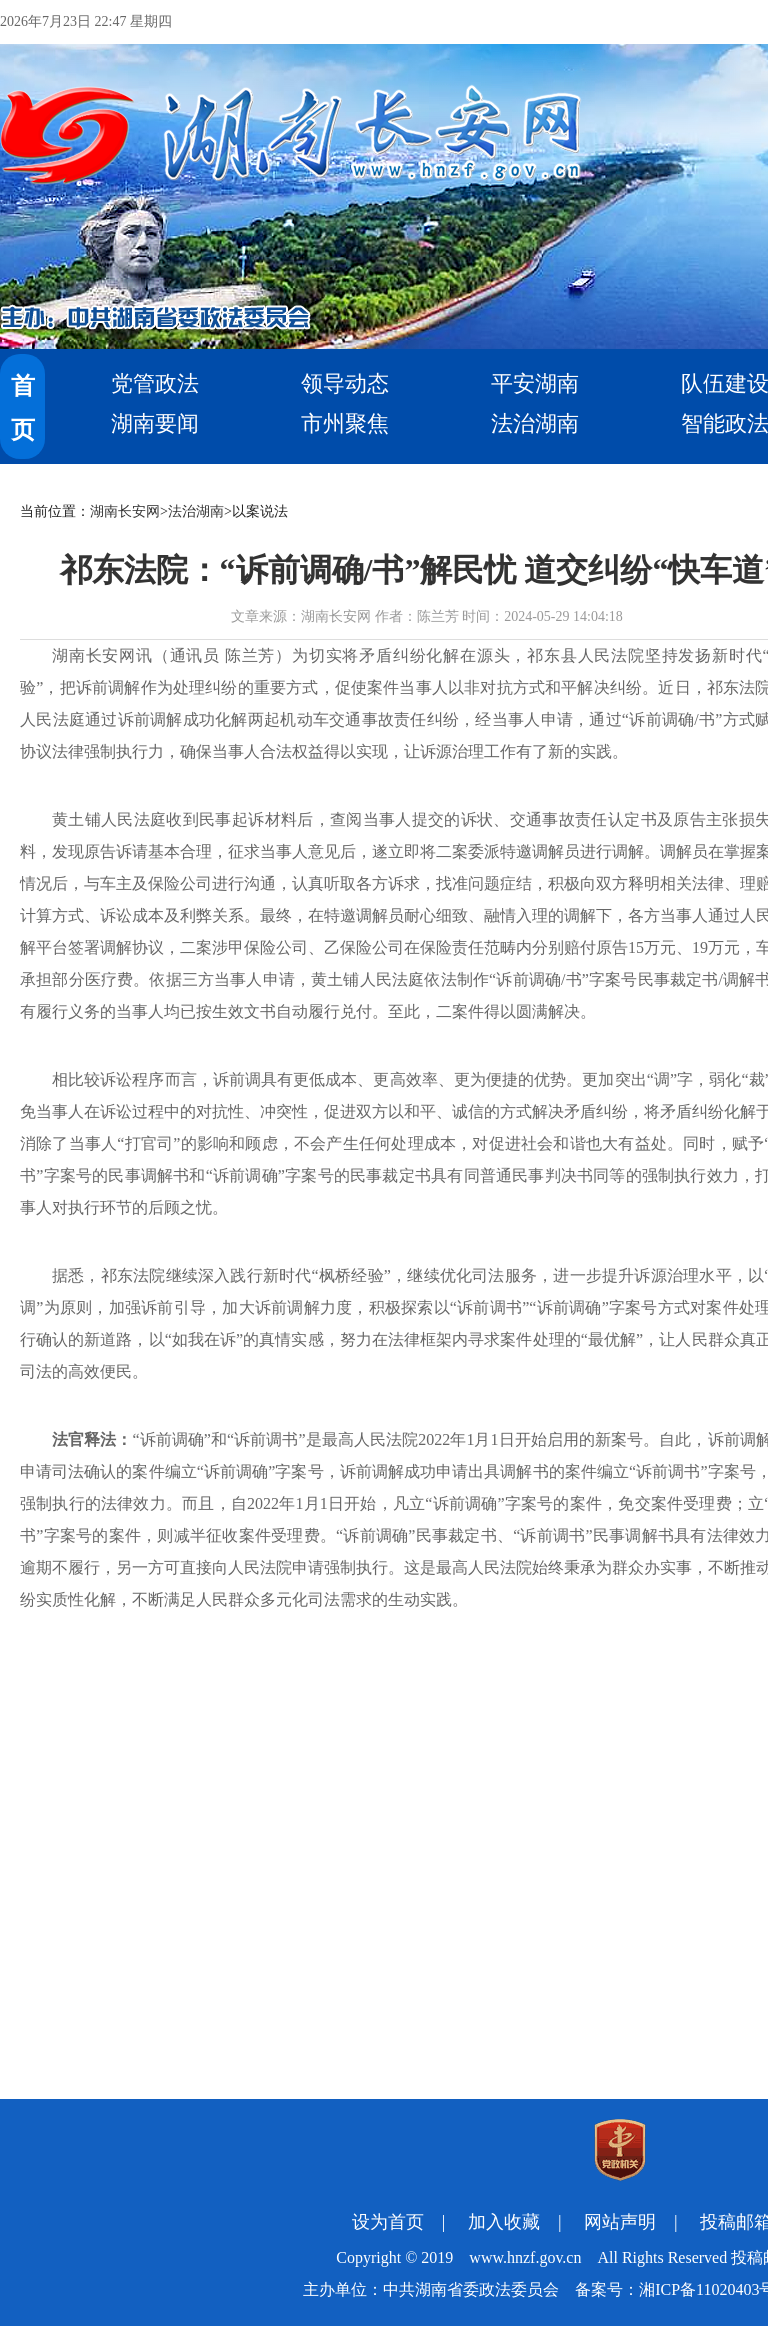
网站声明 (620, 2222)
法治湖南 (535, 423)
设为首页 (388, 2222)
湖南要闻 (155, 423)
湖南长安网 (125, 511)
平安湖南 (535, 383)
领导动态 (345, 383)
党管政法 (155, 383)
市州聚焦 (345, 423)
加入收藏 (504, 2222)
